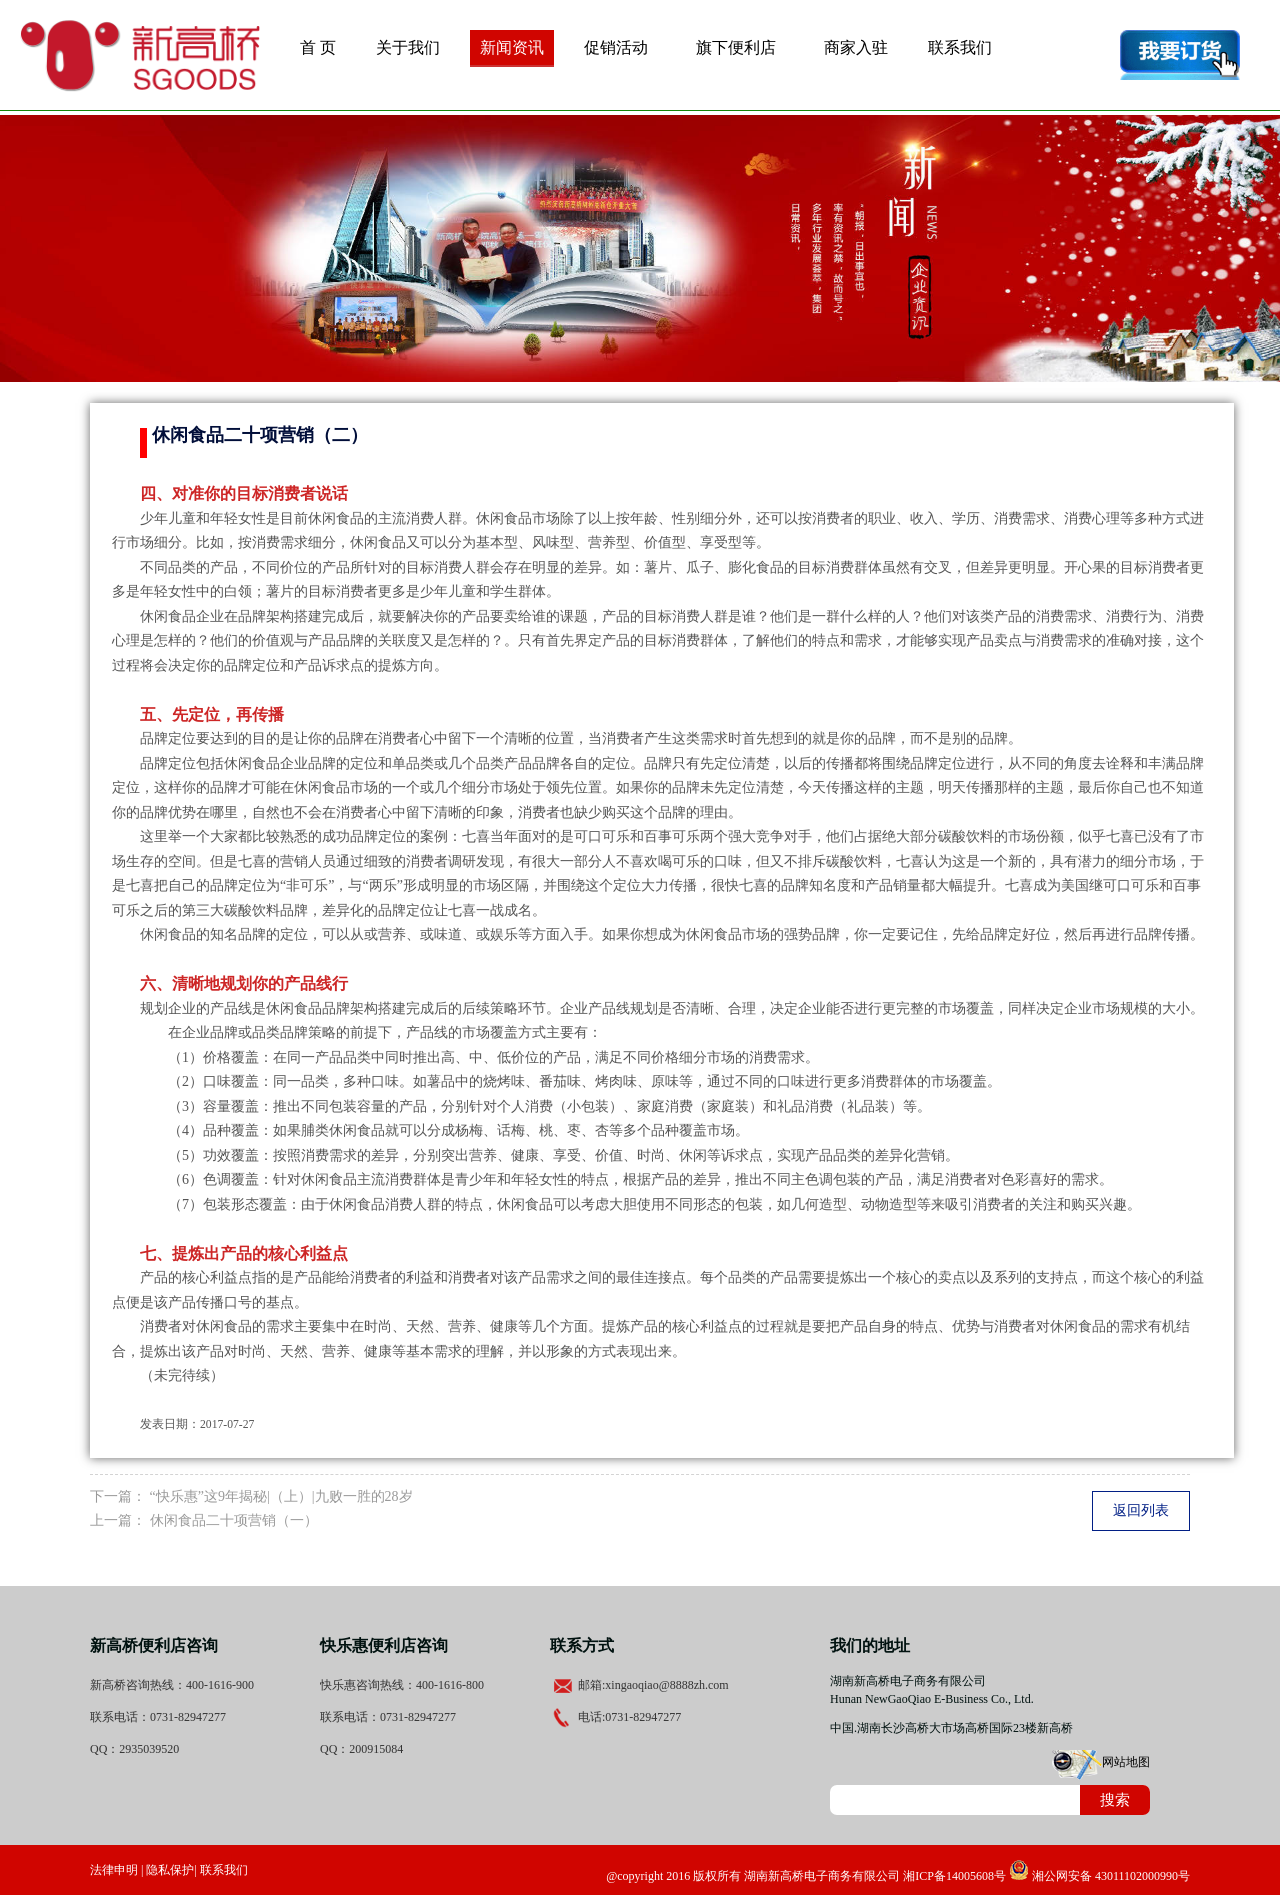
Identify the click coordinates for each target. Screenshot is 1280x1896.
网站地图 (1126, 1762)
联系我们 (960, 47)
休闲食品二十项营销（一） (234, 1520)
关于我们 (408, 47)
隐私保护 (170, 1870)
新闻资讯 (512, 47)
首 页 (318, 47)
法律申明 (114, 1870)
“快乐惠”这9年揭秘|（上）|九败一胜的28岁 (281, 1496)
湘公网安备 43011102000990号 (1099, 1876)
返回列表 (1141, 1510)
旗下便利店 (736, 47)
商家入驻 (856, 47)
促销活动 (616, 47)
